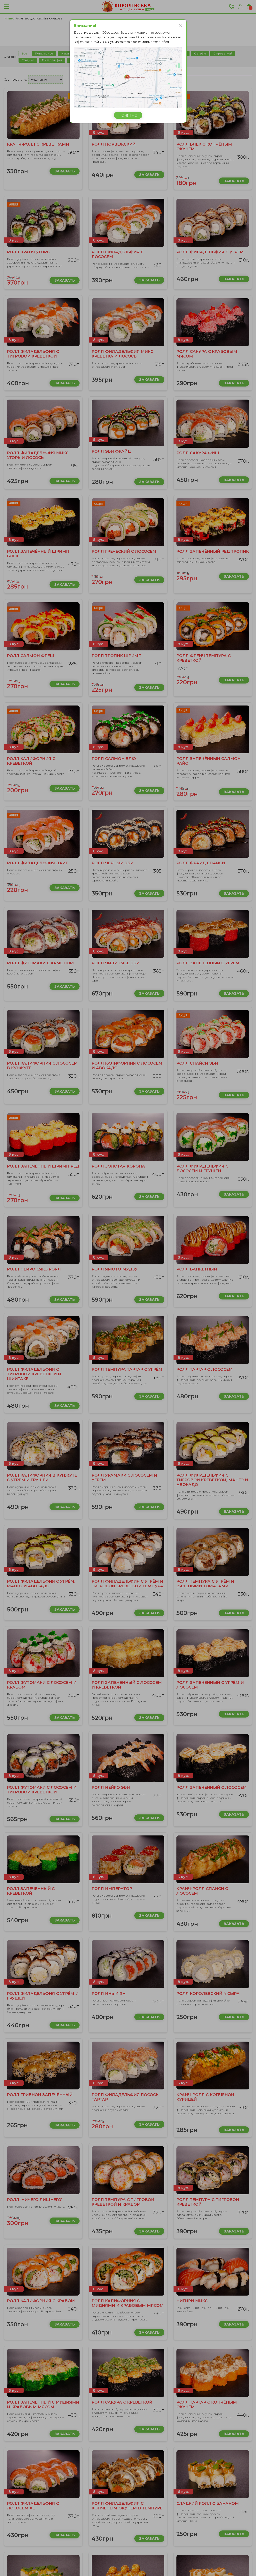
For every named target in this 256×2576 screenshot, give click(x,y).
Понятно (128, 115)
